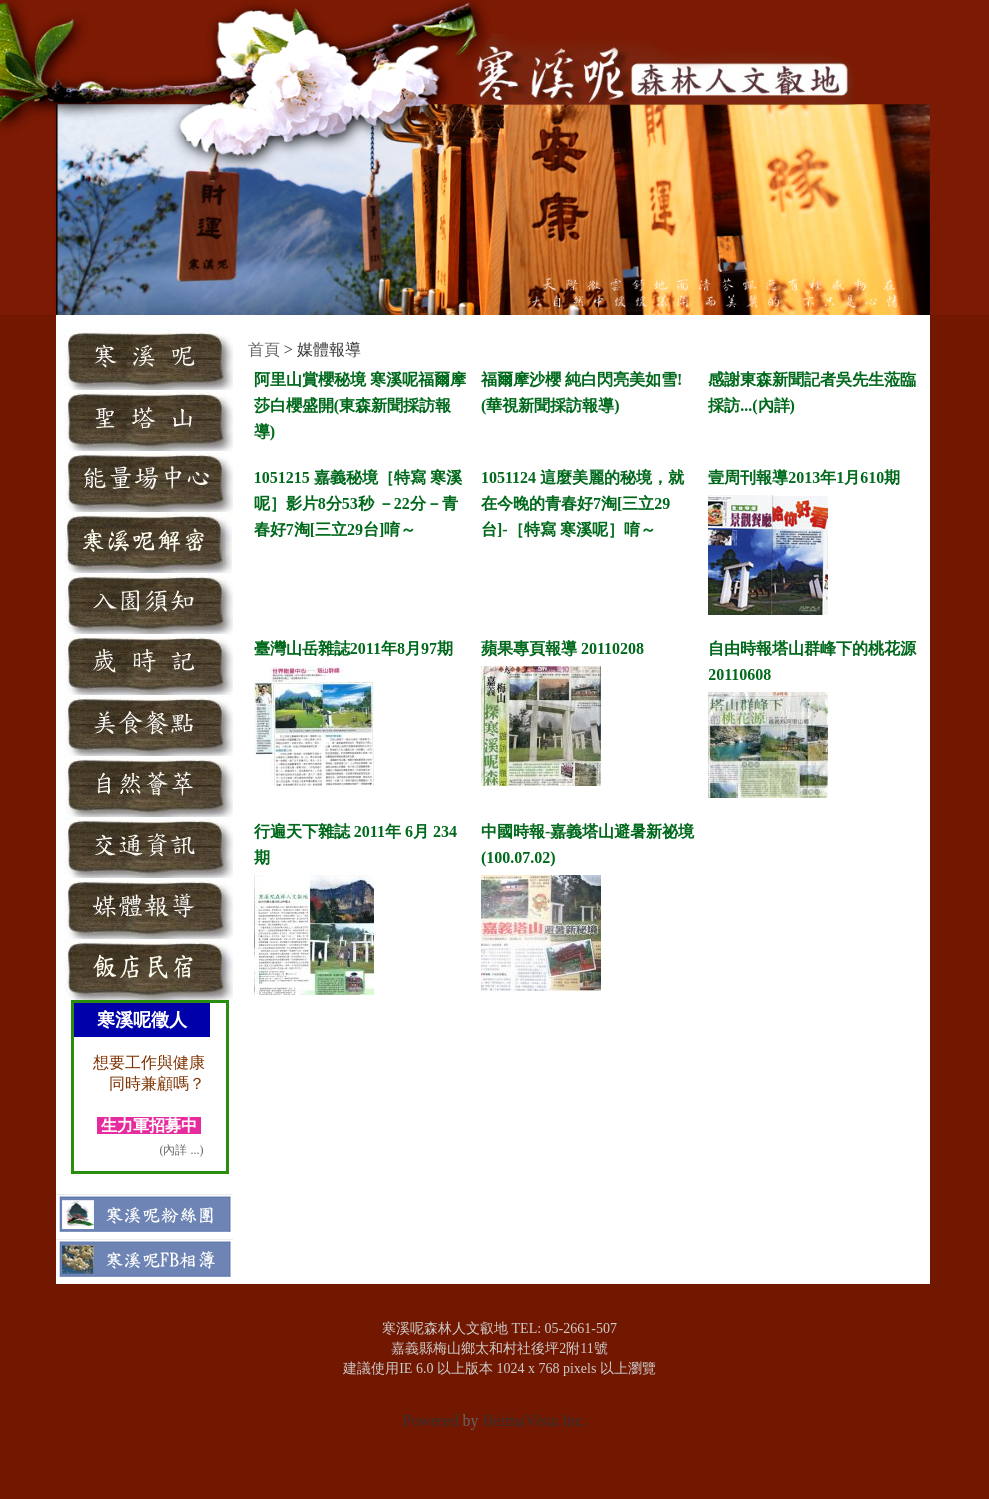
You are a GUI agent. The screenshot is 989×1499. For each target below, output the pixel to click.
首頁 (264, 349)
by (471, 1420)
